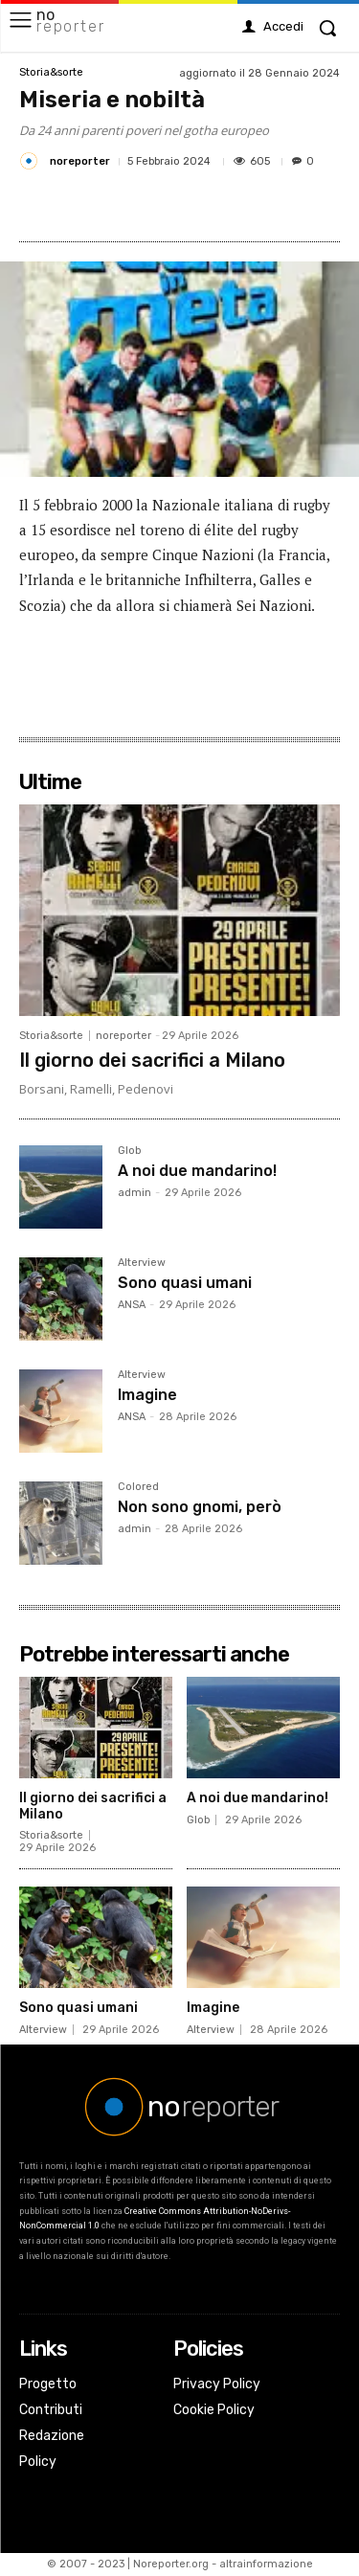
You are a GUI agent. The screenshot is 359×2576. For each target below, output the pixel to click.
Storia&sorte (51, 72)
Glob (129, 1151)
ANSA (132, 1305)
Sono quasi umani (185, 1283)
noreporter (80, 161)
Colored (138, 1487)
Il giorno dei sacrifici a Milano (152, 1060)
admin (134, 1192)
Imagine (147, 1395)
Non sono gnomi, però (199, 1507)
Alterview (142, 1263)
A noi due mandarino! (197, 1171)
